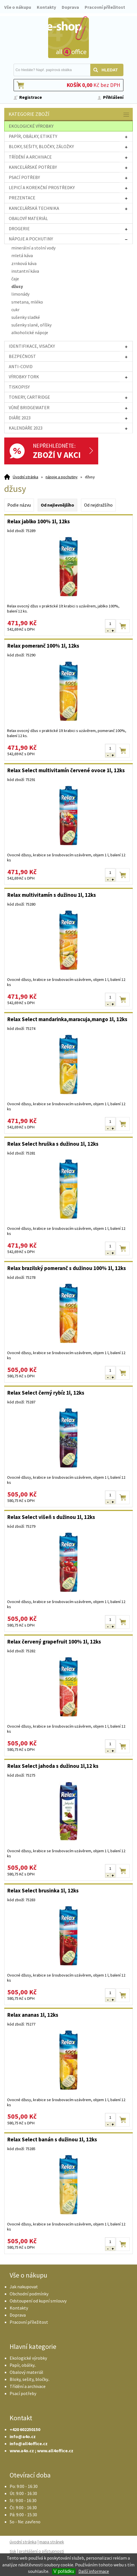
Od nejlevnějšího (57, 505)
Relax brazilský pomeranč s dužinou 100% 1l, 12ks (66, 1268)
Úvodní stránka (25, 476)
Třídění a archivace (28, 2386)
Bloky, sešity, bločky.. (30, 2379)
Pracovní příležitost (105, 7)
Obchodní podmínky (29, 2294)
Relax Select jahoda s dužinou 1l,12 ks (53, 1765)
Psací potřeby (23, 2393)
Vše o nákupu (17, 7)
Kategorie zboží (69, 114)
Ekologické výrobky (28, 2358)
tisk (13, 2551)
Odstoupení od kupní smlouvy (38, 2301)
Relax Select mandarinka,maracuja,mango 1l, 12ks (67, 1019)
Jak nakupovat (24, 2286)
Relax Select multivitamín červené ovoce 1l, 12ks (66, 770)
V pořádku (63, 2571)
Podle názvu (19, 505)
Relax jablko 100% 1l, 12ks (38, 521)
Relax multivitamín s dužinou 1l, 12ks (51, 894)
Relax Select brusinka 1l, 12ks (43, 1890)
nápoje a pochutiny (62, 476)
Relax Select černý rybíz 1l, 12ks (45, 1392)
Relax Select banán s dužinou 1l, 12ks (52, 2139)
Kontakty (46, 7)
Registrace (30, 97)
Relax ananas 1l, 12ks (32, 2014)
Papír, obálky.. (23, 2365)
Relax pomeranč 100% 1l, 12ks (43, 645)
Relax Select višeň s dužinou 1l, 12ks (51, 1517)
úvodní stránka (23, 2542)
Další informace (93, 2571)
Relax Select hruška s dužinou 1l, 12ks (53, 1143)
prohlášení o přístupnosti (41, 2551)
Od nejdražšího (98, 505)
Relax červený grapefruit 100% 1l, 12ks (54, 1641)
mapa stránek (51, 2542)
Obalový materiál (26, 2372)
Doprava (70, 7)
